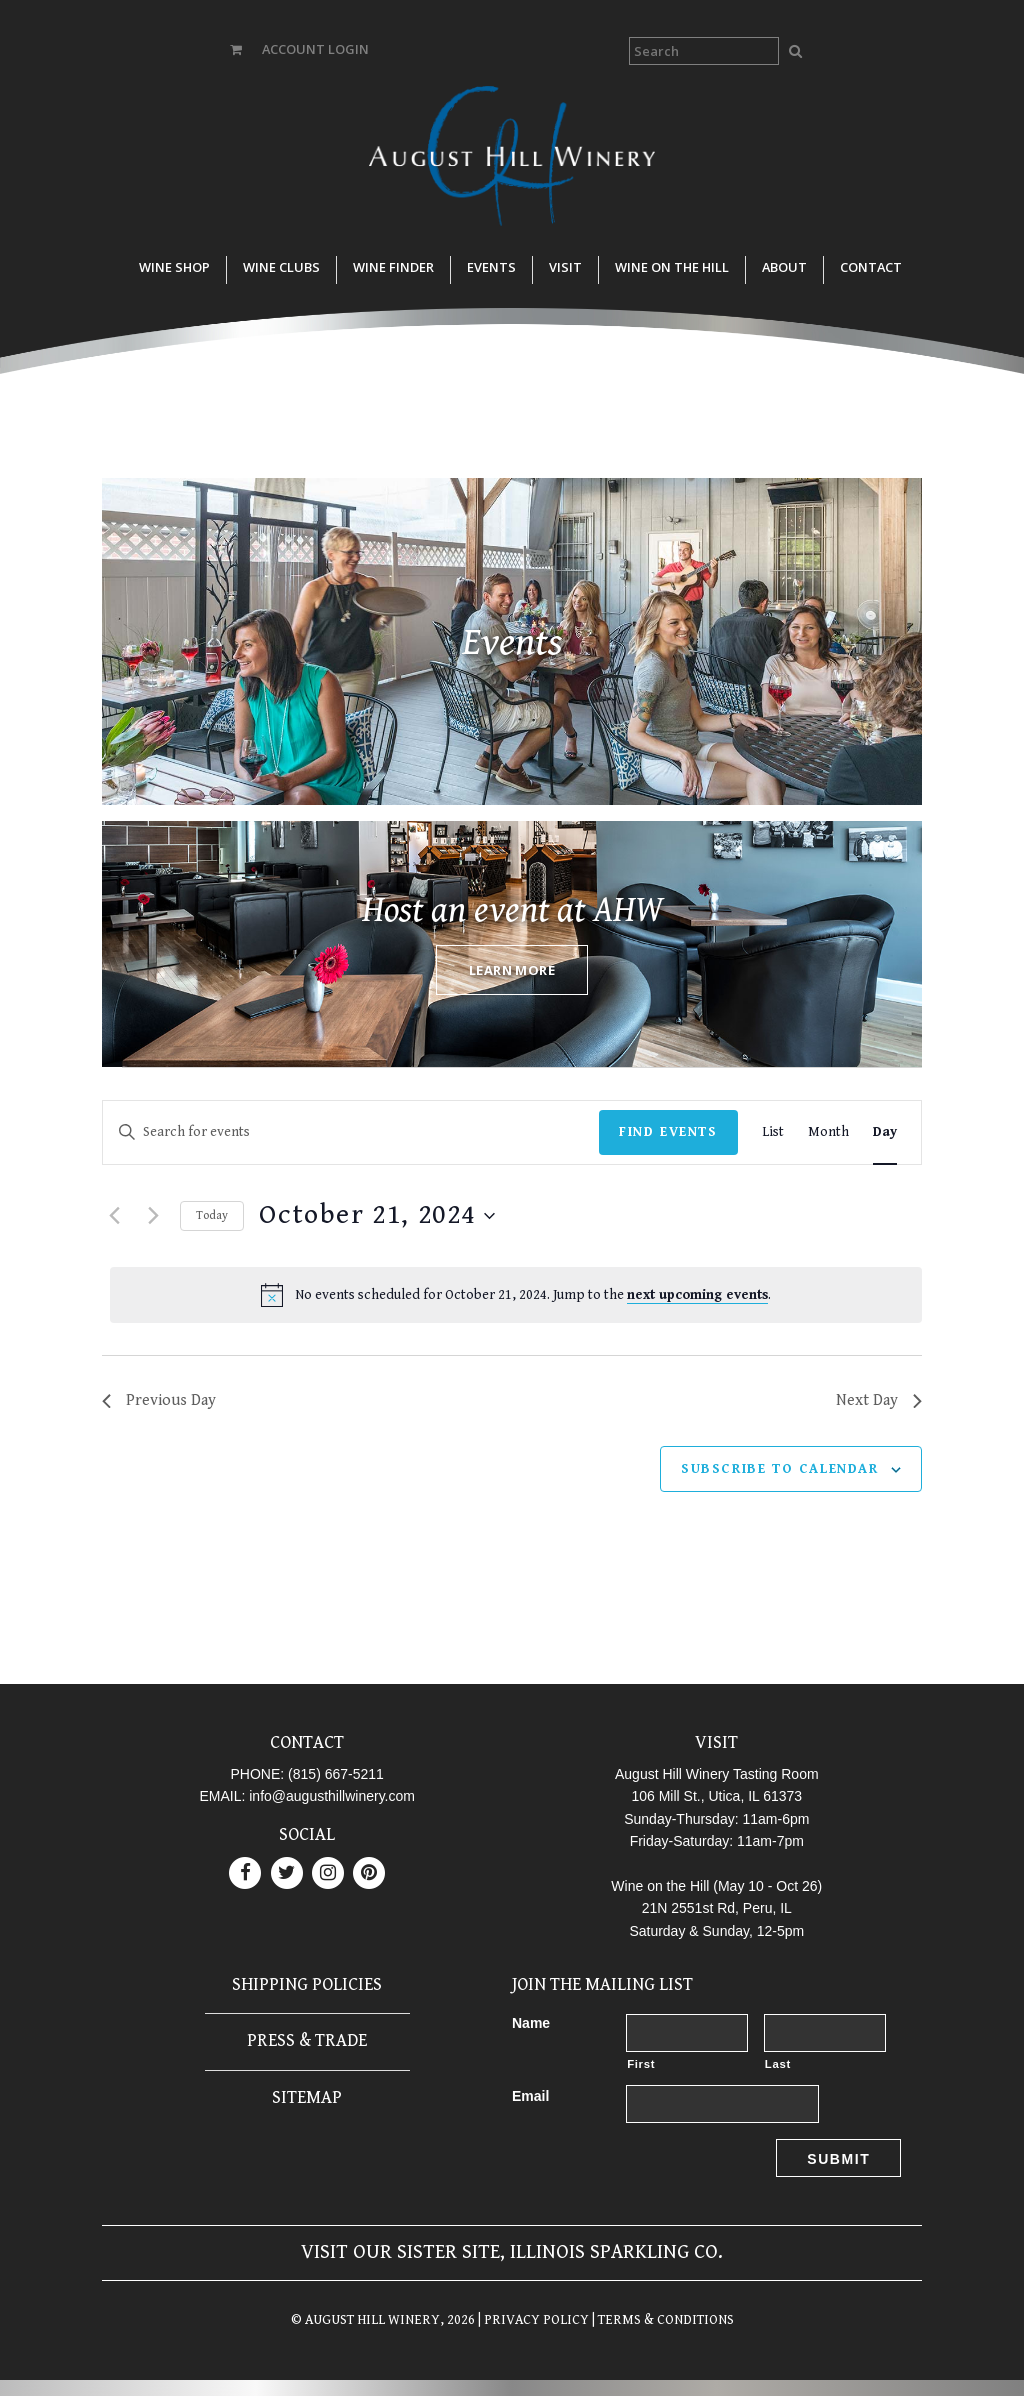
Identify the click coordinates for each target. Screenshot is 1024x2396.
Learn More (512, 970)
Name (531, 2023)
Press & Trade (307, 2040)
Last (778, 2064)
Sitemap (307, 2097)
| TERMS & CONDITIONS (661, 2320)
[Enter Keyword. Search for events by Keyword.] (351, 1132)
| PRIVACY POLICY (532, 2320)
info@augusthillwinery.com (332, 1796)
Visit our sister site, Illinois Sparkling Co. (512, 2252)
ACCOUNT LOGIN (315, 49)
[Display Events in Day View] (885, 1132)
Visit (565, 267)
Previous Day (159, 1400)
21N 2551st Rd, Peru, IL (717, 1908)
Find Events (668, 1132)
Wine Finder (393, 267)
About (784, 267)
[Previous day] (114, 1216)
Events (491, 267)
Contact (871, 267)
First (641, 2064)
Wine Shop (174, 267)
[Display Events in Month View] (828, 1132)
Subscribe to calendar (780, 1469)
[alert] (515, 1295)
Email (530, 2096)
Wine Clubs (281, 267)
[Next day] (153, 1216)
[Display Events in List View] (773, 1132)
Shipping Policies (307, 1984)
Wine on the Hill (672, 267)
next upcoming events (697, 1295)
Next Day (879, 1400)
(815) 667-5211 (336, 1774)
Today (212, 1215)
